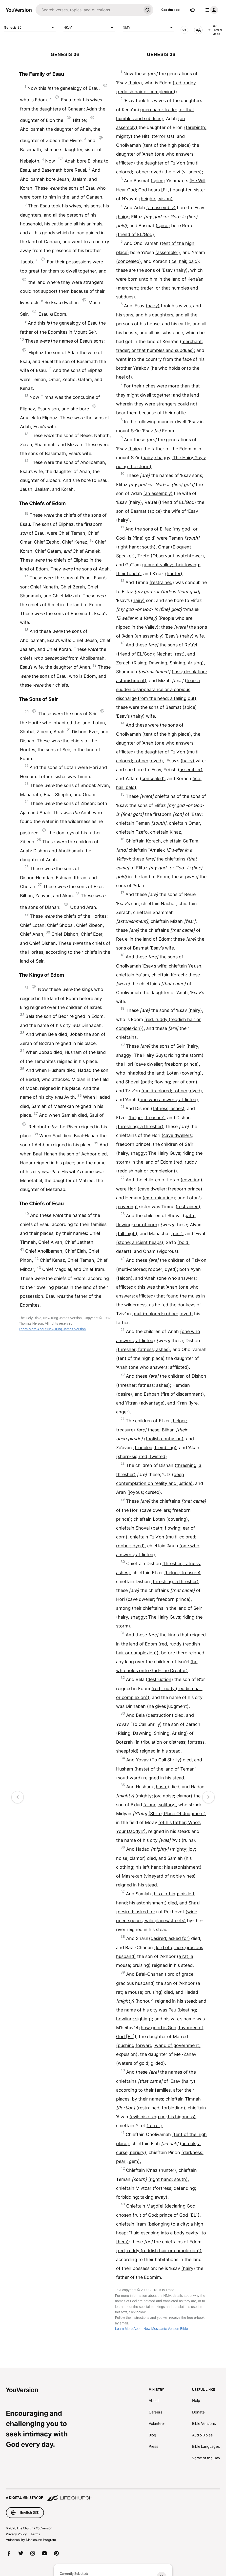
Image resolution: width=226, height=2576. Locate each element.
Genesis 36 (30, 28)
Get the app (170, 10)
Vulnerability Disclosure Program (31, 2540)
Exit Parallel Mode (215, 30)
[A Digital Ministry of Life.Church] (113, 2495)
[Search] (89, 10)
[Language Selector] (192, 10)
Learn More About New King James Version (52, 1329)
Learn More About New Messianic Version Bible (151, 2329)
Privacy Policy (16, 2534)
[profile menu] (210, 10)
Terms (35, 2534)
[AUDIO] (184, 30)
